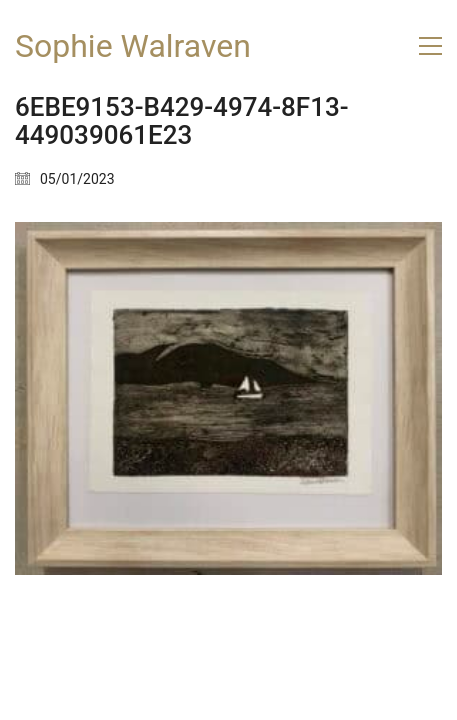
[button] (430, 46)
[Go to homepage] (133, 46)
